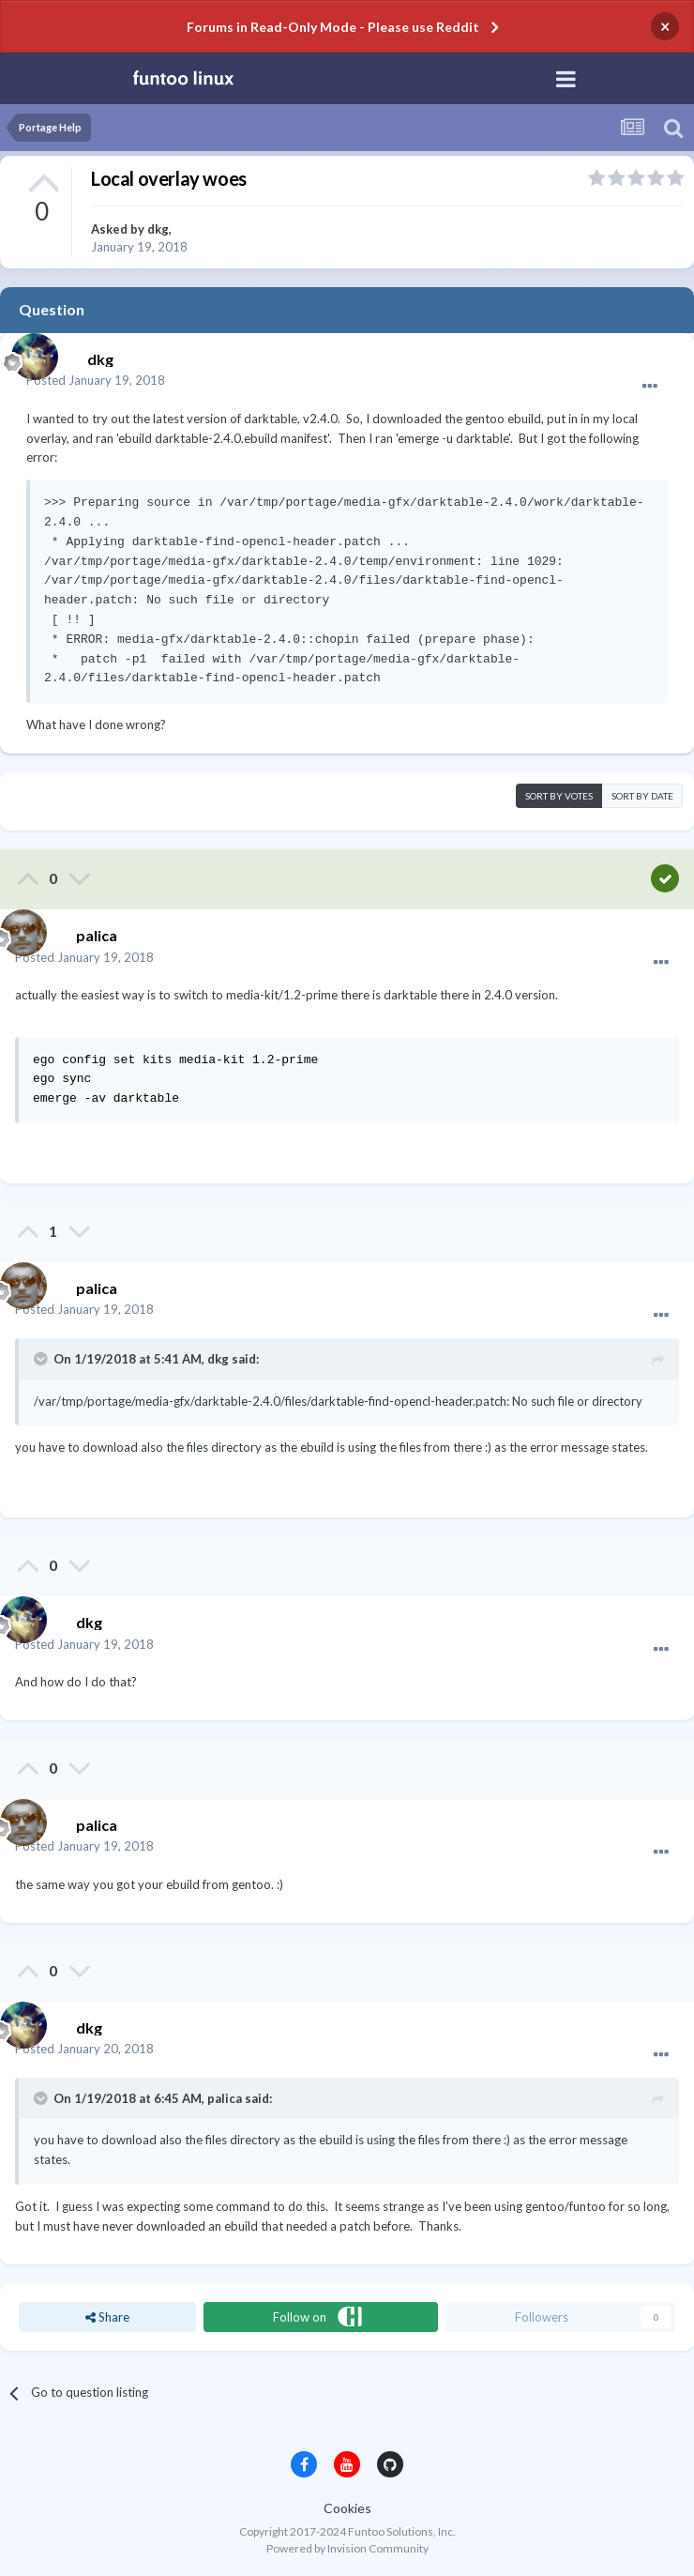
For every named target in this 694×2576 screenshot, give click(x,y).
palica (224, 2098)
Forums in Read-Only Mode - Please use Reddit (333, 27)
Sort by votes (559, 795)
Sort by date (642, 795)
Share (107, 2317)
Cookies (347, 2508)
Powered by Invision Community (347, 2548)
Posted (95, 380)
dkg (158, 228)
